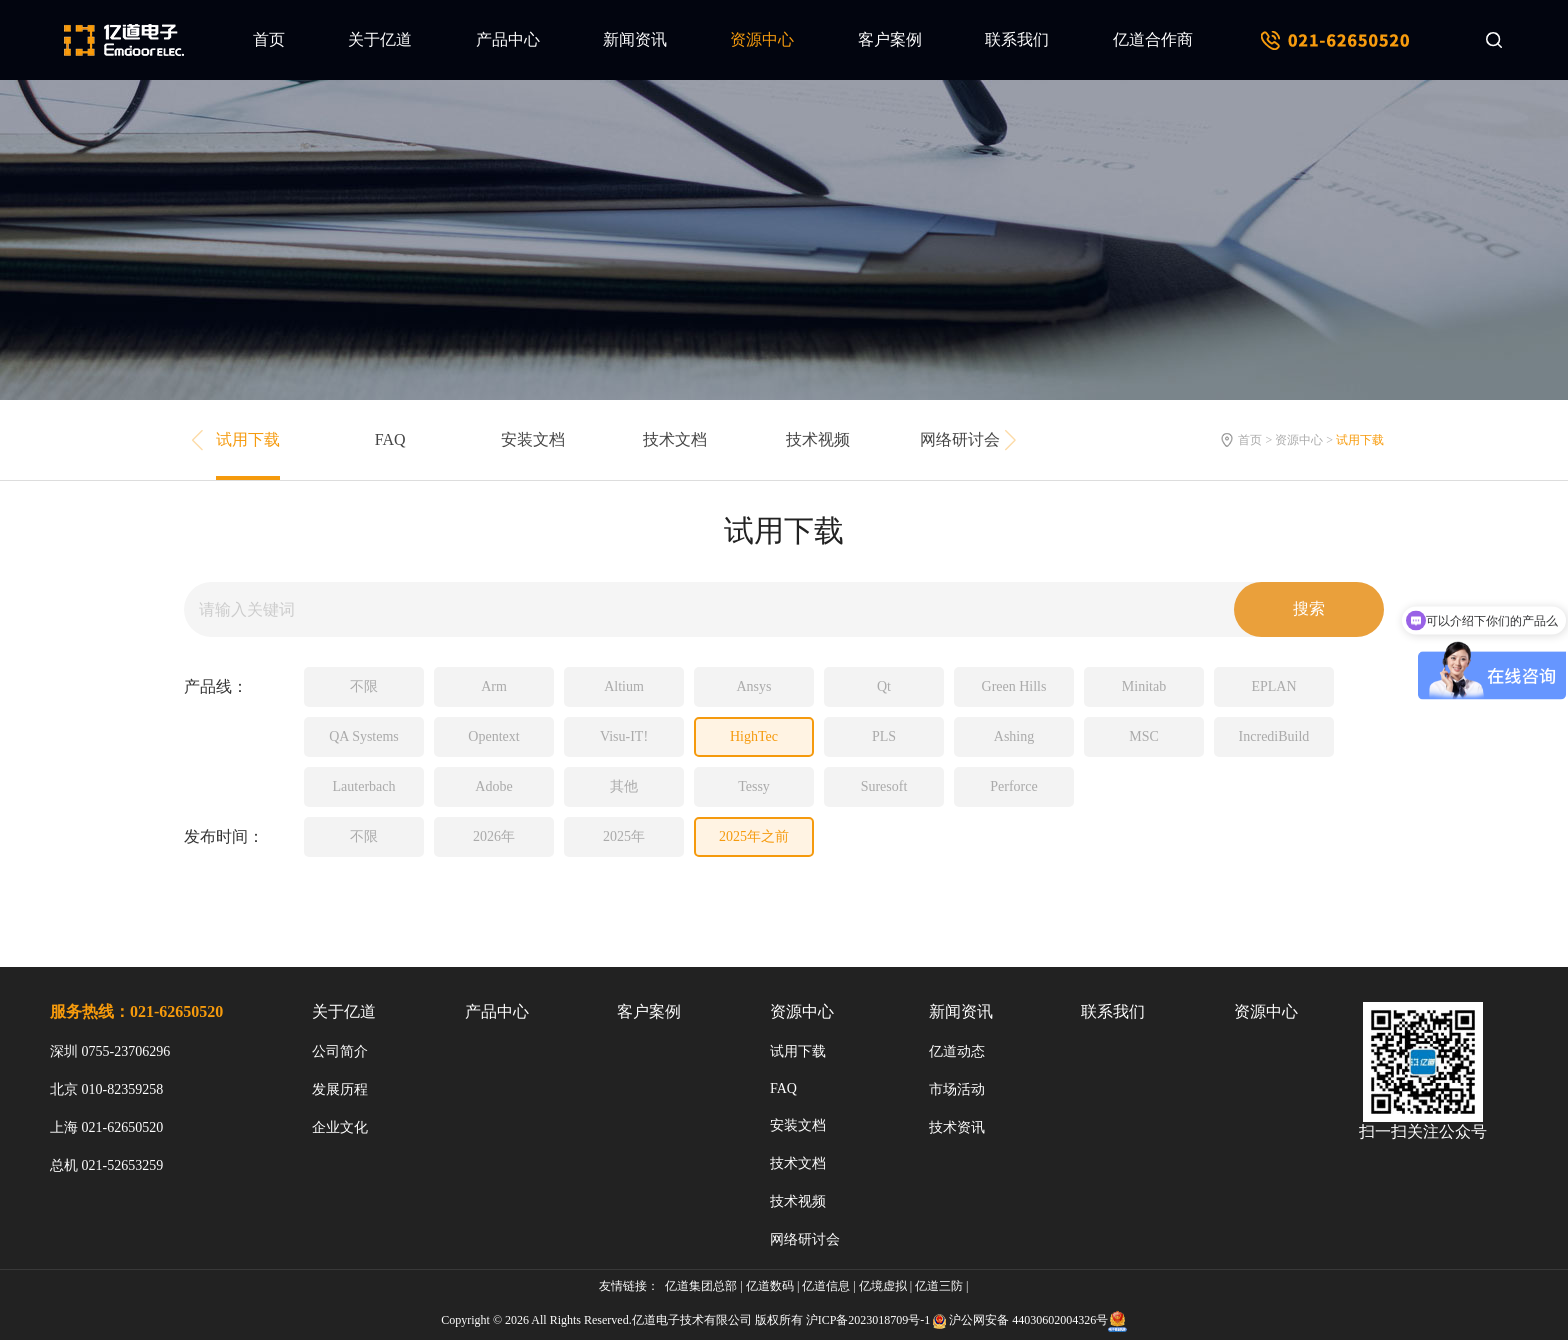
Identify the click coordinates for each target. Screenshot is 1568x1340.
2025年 (624, 836)
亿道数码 (770, 1286)
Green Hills (1014, 686)
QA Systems (364, 736)
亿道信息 (826, 1286)
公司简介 (340, 1051)
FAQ (390, 439)
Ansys (753, 686)
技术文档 (675, 439)
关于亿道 (380, 39)
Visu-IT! (624, 736)
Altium (624, 686)
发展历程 (340, 1089)
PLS (884, 736)
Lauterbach (364, 786)
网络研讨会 (960, 439)
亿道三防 (939, 1286)
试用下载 (248, 439)
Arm (494, 686)
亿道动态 (957, 1051)
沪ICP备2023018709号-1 (868, 1320)
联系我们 (1017, 39)
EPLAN (1273, 686)
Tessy (754, 786)
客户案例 (890, 39)
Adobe (493, 786)
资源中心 (762, 39)
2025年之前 (754, 836)
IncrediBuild (1274, 736)
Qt (884, 686)
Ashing (1014, 736)
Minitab (1144, 686)
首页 (269, 39)
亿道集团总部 (701, 1286)
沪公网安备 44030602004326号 (1028, 1320)
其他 (624, 786)
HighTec (754, 736)
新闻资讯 (635, 39)
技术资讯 (957, 1127)
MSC (1144, 736)
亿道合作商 (1153, 39)
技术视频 (818, 439)
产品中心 (508, 39)
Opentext (493, 736)
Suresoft (884, 786)
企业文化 (340, 1127)
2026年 (494, 836)
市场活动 (957, 1089)
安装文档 (533, 439)
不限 (364, 686)
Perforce (1013, 786)
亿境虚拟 (883, 1286)
